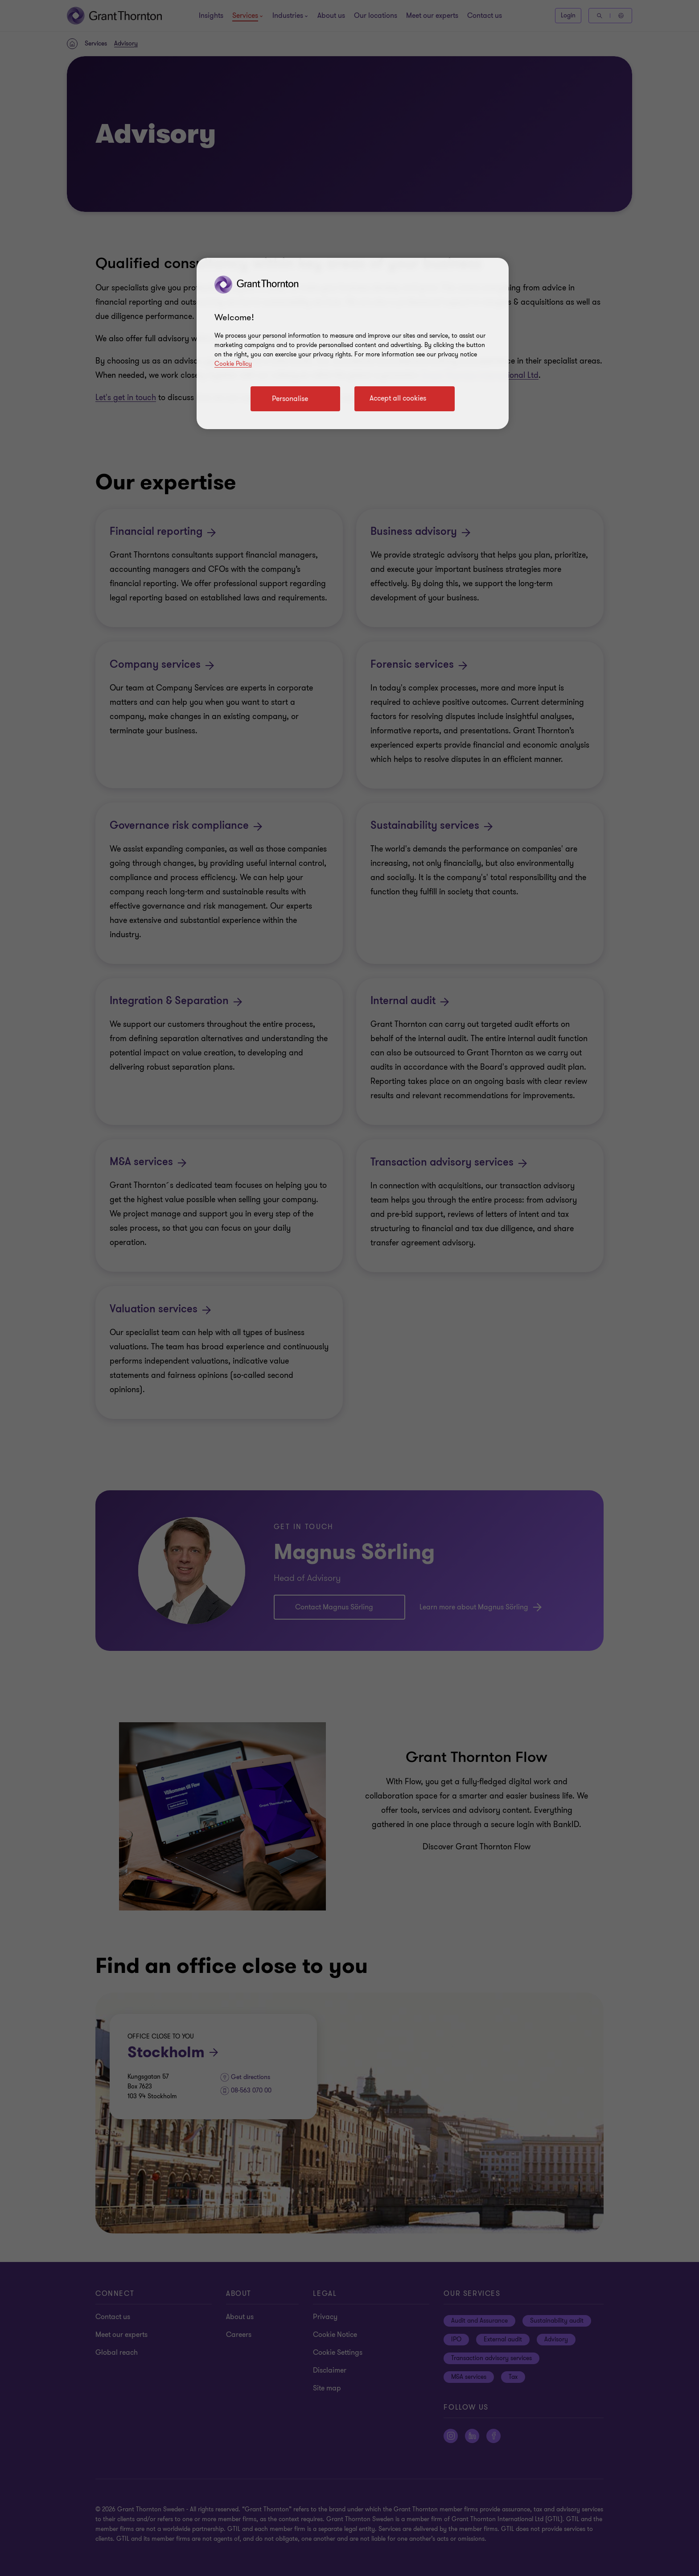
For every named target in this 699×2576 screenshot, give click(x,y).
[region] (353, 343)
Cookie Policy (233, 364)
